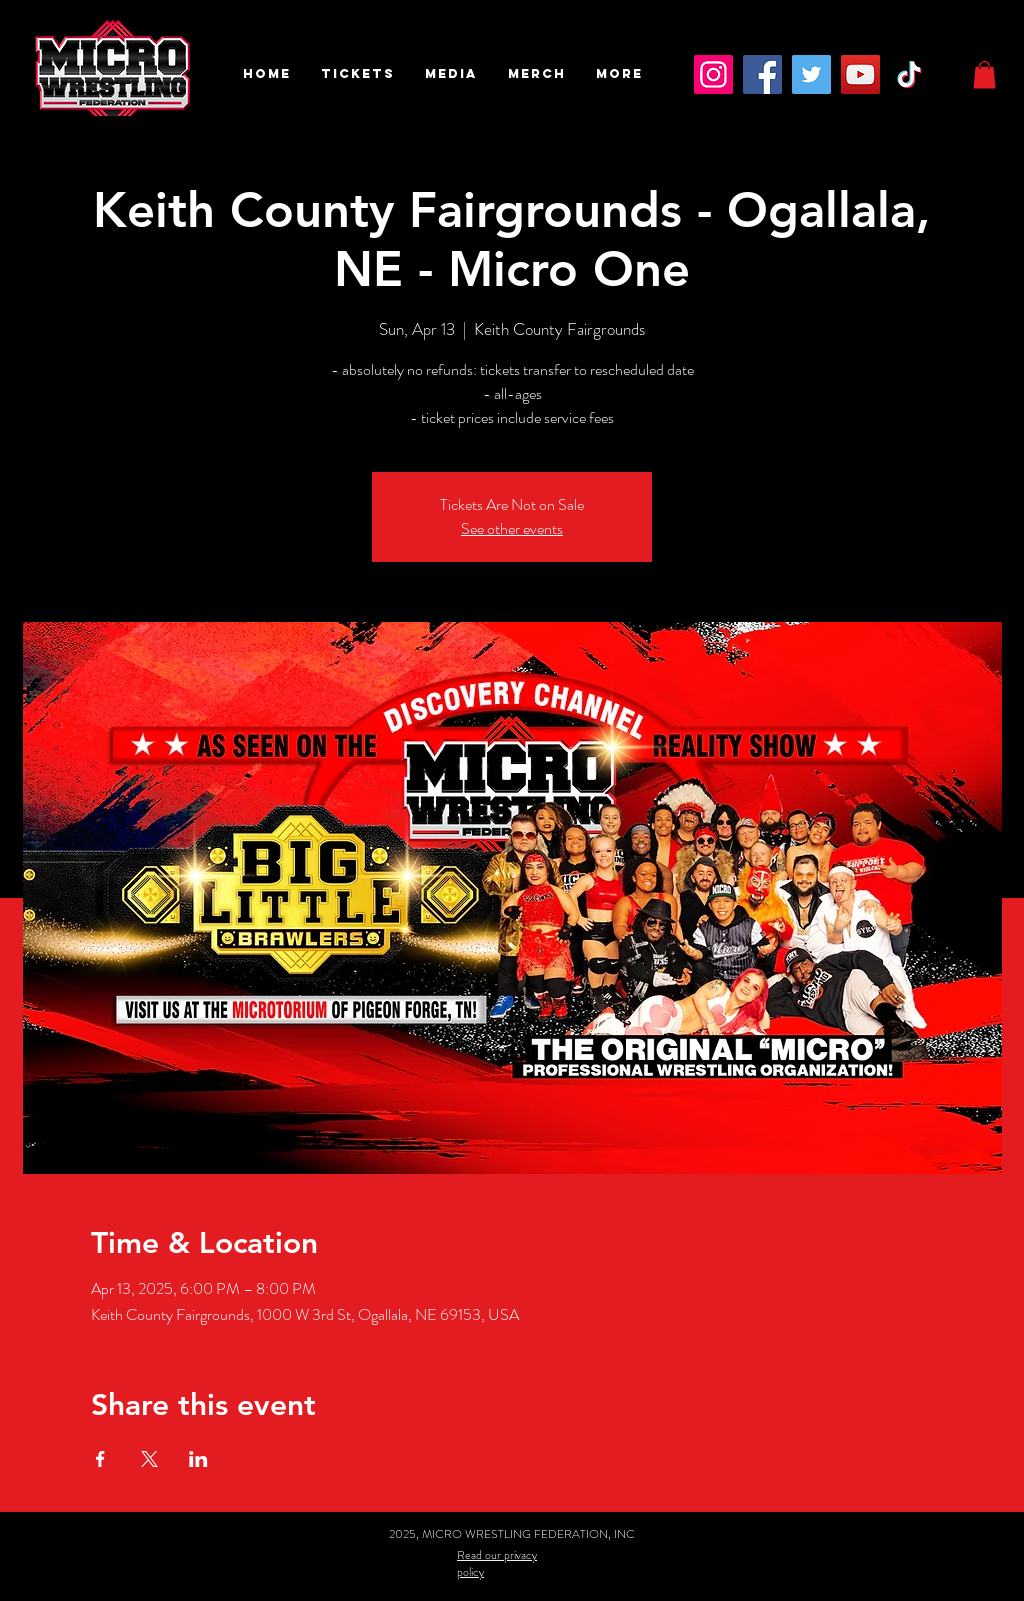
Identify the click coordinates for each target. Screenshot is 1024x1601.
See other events (512, 528)
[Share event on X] (149, 1459)
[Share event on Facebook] (100, 1459)
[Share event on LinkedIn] (198, 1459)
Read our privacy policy (497, 1563)
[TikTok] (909, 74)
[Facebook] (762, 74)
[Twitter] (811, 74)
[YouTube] (860, 74)
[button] (358, 74)
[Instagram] (713, 74)
